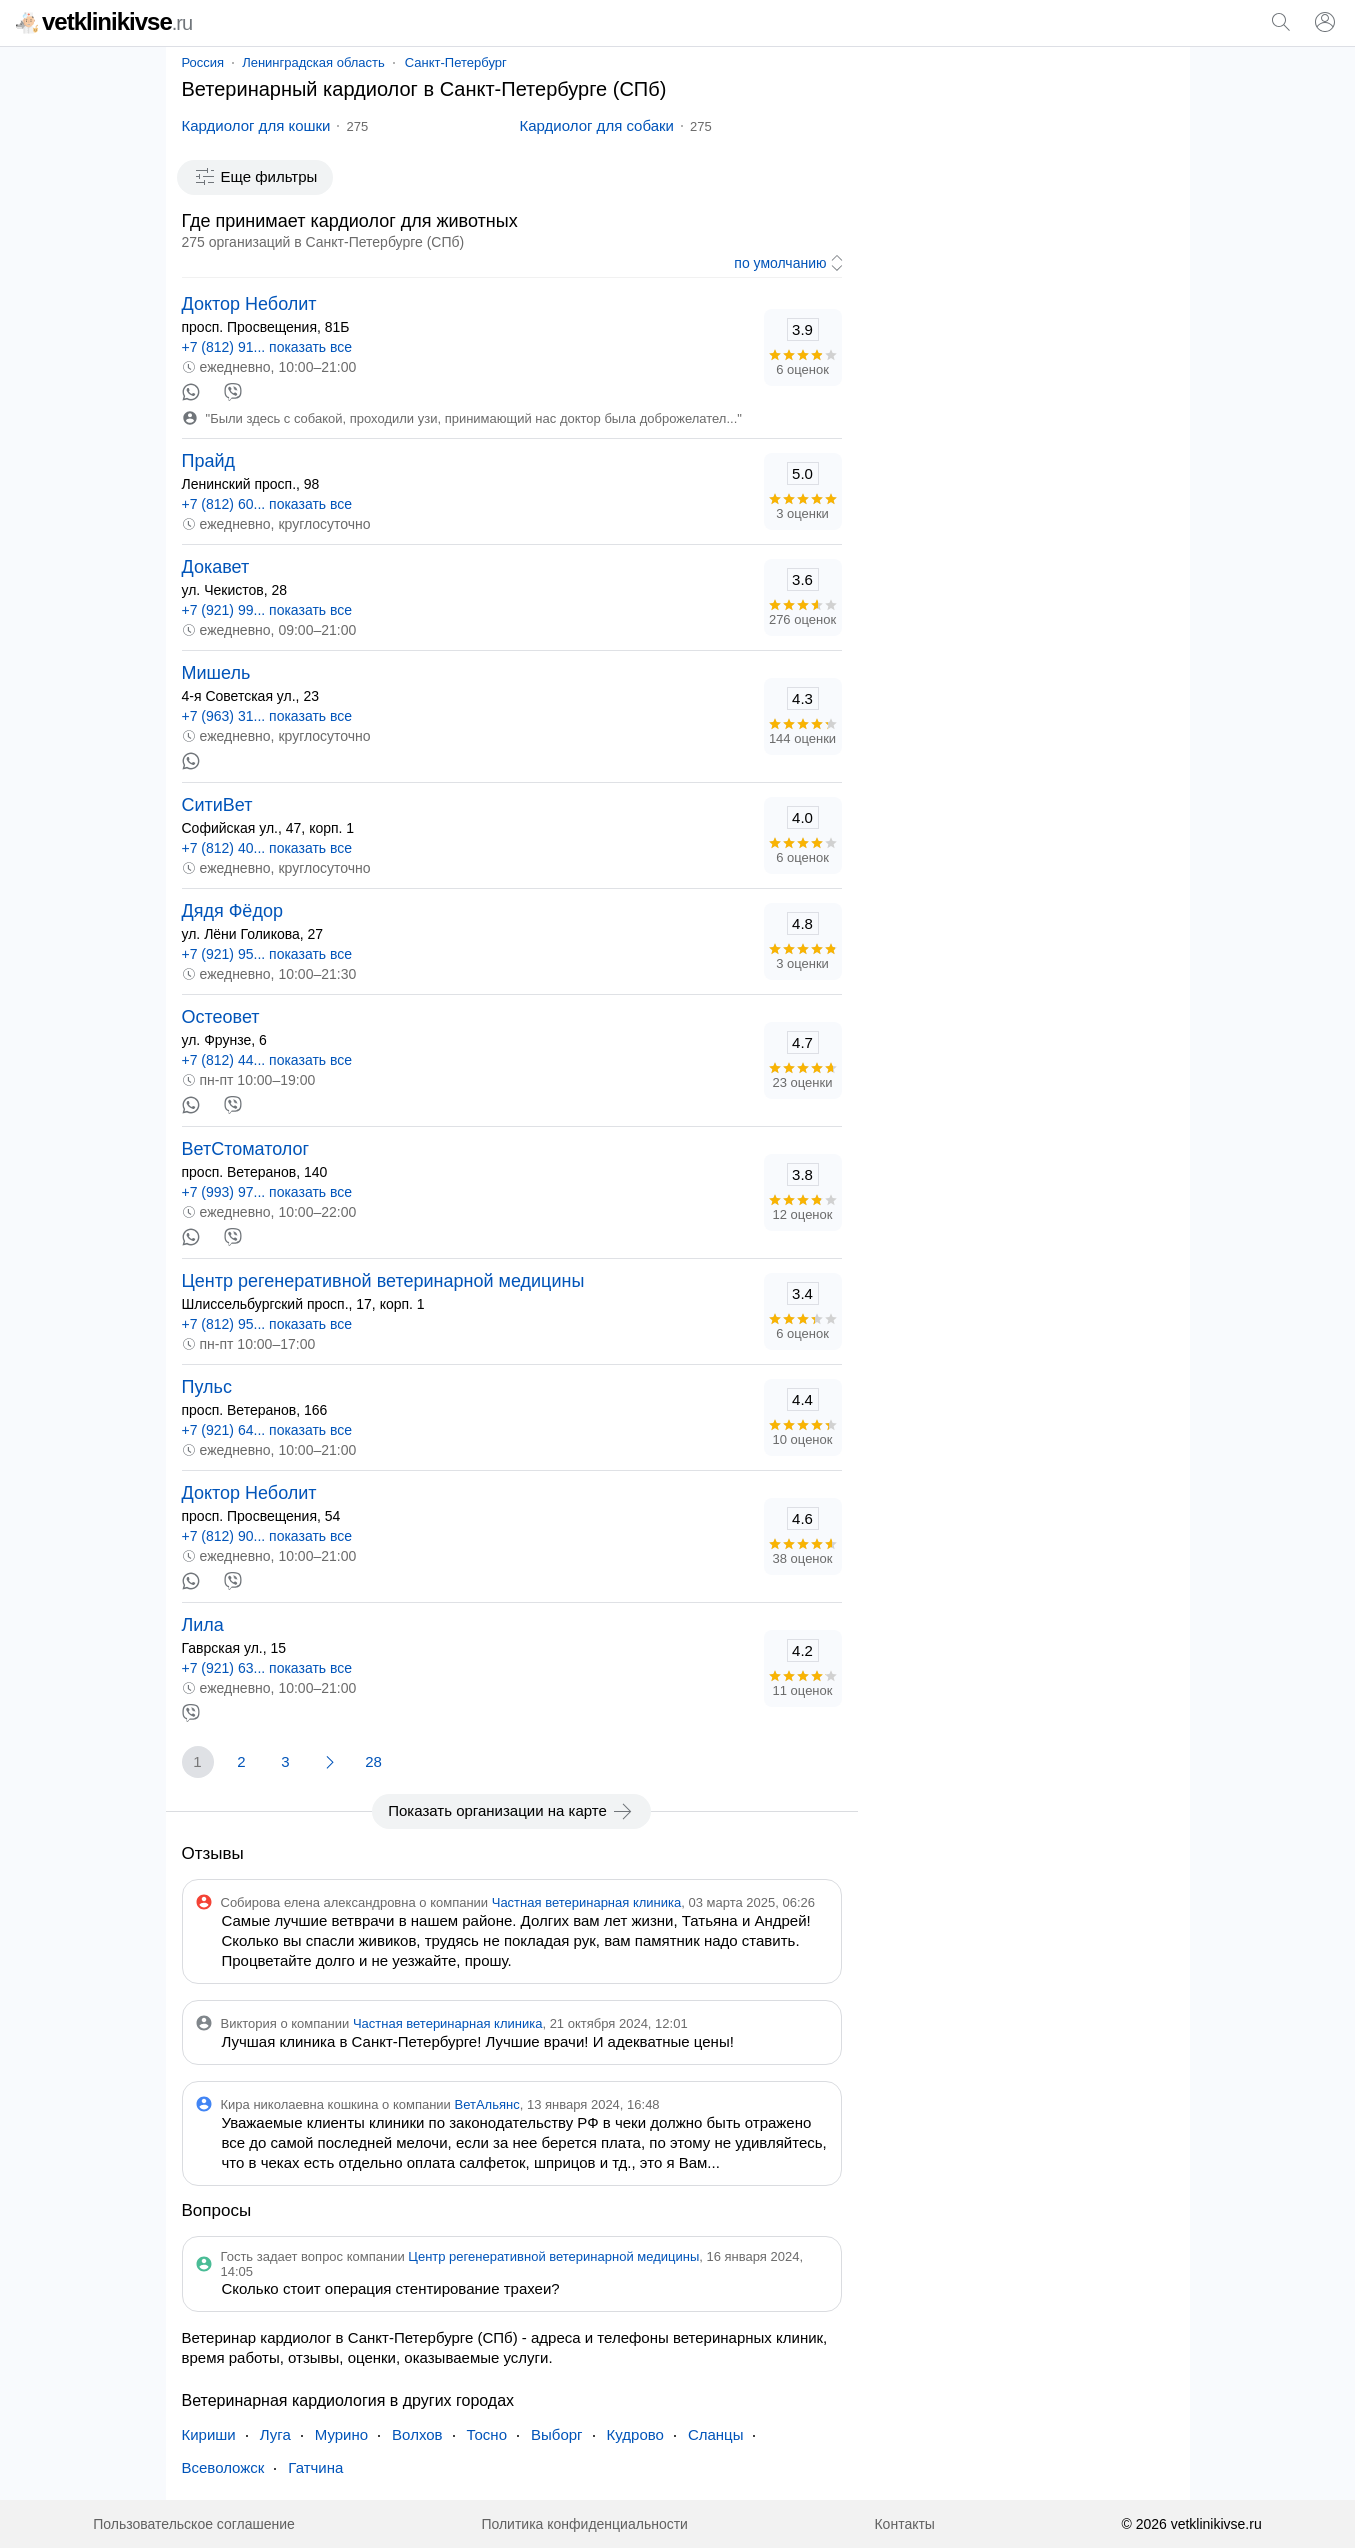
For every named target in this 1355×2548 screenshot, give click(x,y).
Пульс (207, 1387)
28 (373, 1761)
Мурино (341, 2434)
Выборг (557, 2434)
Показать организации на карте (511, 1811)
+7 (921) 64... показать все (267, 1430)
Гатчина (315, 2467)
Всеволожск (223, 2467)
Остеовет (221, 1017)
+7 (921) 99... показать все (267, 610)
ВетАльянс (487, 2104)
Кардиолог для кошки (256, 125)
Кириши (209, 2434)
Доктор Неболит (249, 304)
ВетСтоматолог (246, 1149)
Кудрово (635, 2434)
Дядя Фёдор (232, 911)
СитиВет (217, 805)
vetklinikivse (104, 21)
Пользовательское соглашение (194, 2524)
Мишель (216, 673)
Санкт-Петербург (456, 62)
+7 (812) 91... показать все (267, 347)
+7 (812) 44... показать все (267, 1060)
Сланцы (716, 2434)
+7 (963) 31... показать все (267, 716)
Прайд (209, 461)
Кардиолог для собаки (597, 125)
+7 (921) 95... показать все (267, 954)
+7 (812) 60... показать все (267, 504)
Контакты (904, 2524)
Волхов (417, 2434)
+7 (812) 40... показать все (267, 848)
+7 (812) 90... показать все (267, 1536)
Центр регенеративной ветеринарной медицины (383, 1281)
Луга (275, 2434)
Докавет (216, 567)
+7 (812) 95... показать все (267, 1324)
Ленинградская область (313, 62)
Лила (203, 1625)
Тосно (487, 2434)
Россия (203, 62)
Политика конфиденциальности (584, 2524)
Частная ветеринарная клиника (587, 1902)
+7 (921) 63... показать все (267, 1668)
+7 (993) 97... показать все (267, 1192)
